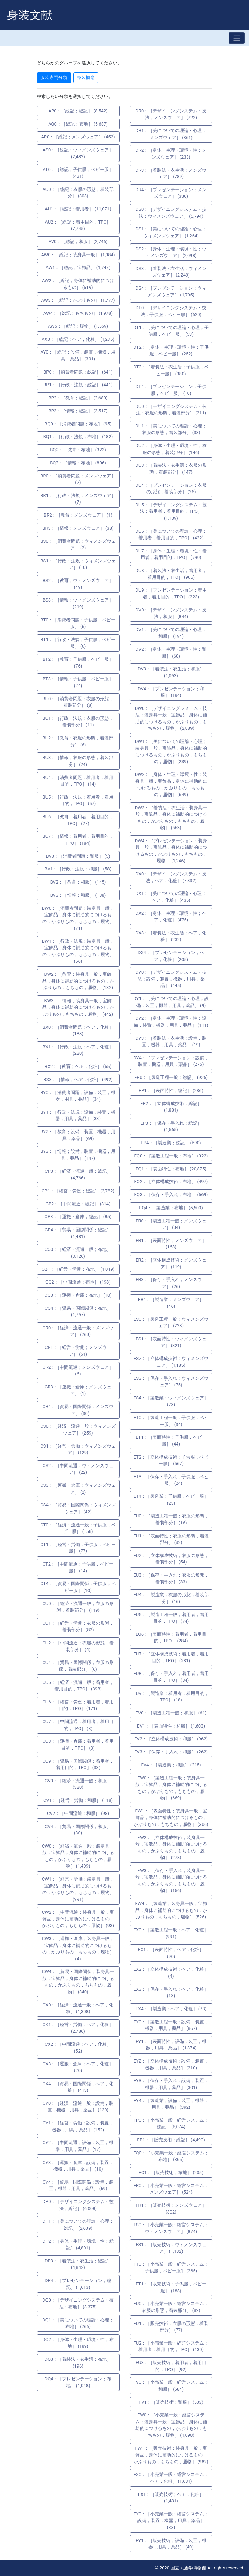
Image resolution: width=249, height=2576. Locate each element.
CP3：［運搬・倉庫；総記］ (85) (78, 1216)
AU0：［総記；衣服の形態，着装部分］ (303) (77, 193)
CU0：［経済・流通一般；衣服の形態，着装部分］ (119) (77, 1607)
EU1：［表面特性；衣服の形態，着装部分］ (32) (170, 1539)
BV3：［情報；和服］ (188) (78, 895)
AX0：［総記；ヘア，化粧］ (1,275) (78, 339)
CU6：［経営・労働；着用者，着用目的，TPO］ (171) (77, 1705)
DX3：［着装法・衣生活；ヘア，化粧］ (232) (171, 936)
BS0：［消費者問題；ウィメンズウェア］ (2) (77, 545)
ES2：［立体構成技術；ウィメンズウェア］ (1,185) (171, 1362)
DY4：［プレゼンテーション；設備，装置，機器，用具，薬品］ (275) (170, 1061)
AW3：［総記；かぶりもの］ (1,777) (78, 300)
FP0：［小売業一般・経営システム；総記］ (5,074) (171, 2124)
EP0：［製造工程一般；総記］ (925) (171, 1077)
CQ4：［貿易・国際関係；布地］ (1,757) (78, 1312)
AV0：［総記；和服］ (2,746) (78, 241)
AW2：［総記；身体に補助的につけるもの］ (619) (78, 284)
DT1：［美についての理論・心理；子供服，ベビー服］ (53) (170, 331)
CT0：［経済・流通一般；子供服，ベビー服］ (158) (77, 1528)
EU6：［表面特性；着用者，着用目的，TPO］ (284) (171, 1638)
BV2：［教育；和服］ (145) (78, 882)
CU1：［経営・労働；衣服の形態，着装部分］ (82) (77, 1627)
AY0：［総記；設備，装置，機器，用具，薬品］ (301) (78, 355)
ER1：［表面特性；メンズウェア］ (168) (171, 1244)
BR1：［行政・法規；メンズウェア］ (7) (77, 499)
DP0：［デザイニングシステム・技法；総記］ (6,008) (77, 2205)
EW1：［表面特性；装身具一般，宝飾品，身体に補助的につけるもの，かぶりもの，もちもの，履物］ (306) (171, 1817)
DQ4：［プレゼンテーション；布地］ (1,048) (78, 2382)
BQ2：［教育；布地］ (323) (78, 449)
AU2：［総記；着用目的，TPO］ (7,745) (78, 225)
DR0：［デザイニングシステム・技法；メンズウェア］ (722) (171, 114)
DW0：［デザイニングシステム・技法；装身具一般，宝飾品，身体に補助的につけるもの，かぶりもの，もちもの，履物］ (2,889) (171, 718)
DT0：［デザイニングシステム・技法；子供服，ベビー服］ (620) (171, 311)
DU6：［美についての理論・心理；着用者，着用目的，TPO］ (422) (170, 535)
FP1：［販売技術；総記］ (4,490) (171, 2139)
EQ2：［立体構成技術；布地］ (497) (171, 1181)
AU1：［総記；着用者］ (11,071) (78, 209)
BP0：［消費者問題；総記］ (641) (78, 372)
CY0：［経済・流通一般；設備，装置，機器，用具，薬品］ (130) (78, 2107)
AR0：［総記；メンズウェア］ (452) (78, 136)
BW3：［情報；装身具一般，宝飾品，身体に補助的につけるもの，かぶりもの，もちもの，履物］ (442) (78, 1007)
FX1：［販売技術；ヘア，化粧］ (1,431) (171, 2498)
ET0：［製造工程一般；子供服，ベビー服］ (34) (171, 1421)
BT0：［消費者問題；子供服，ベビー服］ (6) (78, 623)
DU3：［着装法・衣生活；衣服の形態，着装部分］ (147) (170, 469)
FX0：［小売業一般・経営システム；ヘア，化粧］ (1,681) (171, 2478)
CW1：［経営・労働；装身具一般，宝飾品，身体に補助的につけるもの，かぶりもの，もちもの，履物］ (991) (78, 1889)
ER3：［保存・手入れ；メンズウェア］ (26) (171, 1283)
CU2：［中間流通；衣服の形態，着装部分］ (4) (77, 1646)
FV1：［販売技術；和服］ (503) (171, 2402)
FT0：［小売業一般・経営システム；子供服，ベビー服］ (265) (171, 2268)
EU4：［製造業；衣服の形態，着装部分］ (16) (170, 1598)
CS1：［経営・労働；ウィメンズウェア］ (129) (78, 1449)
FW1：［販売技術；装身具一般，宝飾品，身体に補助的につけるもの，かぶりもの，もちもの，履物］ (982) (171, 2455)
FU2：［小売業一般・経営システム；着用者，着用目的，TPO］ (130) (171, 2346)
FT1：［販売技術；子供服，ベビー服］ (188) (171, 2287)
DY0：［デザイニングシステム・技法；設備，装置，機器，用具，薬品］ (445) (171, 979)
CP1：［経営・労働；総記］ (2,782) (78, 1190)
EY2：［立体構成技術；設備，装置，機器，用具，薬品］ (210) (171, 2064)
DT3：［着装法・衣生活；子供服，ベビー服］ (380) (170, 370)
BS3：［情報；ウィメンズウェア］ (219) (78, 603)
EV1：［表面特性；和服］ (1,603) (171, 1726)
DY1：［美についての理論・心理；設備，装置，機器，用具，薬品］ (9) (170, 1002)
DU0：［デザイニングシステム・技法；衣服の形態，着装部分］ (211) (170, 410)
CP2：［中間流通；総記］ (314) (77, 1203)
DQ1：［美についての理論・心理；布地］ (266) (78, 2323)
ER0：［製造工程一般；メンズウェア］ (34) (171, 1224)
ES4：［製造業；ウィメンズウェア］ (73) (171, 1401)
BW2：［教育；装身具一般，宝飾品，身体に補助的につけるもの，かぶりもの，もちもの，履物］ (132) (78, 981)
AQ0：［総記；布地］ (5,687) (78, 124)
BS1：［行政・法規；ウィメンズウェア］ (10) (77, 564)
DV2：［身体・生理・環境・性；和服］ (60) (171, 653)
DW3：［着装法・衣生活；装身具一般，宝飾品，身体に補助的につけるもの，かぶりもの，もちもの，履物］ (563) (171, 818)
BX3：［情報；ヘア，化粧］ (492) (78, 1079)
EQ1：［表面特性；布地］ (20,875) (171, 1168)
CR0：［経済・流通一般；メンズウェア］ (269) (78, 1331)
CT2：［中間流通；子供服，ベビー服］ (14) (78, 1567)
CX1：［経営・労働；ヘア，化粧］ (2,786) (78, 2028)
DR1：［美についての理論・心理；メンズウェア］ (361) (171, 134)
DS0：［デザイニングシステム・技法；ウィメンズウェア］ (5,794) (171, 213)
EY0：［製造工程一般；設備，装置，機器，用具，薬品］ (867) (171, 2025)
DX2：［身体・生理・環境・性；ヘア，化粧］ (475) (171, 917)
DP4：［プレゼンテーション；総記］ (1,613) (78, 2284)
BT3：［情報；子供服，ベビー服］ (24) (78, 682)
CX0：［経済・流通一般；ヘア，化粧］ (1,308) (78, 2008)
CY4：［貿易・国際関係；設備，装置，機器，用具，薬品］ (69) (78, 2185)
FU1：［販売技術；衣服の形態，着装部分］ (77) (171, 2327)
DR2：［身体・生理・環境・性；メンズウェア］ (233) (171, 154)
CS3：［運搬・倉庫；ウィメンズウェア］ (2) (78, 1489)
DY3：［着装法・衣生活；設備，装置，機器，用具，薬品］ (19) (171, 1042)
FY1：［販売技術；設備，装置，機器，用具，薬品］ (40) (171, 2544)
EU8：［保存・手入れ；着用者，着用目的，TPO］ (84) (170, 1677)
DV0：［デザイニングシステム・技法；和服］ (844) (171, 613)
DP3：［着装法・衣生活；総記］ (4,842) (78, 2264)
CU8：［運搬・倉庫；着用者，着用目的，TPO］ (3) (77, 1745)
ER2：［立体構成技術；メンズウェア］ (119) (171, 1263)
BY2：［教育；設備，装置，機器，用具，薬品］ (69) (78, 1135)
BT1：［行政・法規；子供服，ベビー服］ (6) (78, 643)
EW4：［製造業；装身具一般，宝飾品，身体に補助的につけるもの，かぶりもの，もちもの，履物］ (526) (171, 1910)
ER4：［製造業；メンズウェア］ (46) (171, 1303)
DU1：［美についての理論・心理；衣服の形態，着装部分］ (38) (170, 429)
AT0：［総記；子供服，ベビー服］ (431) (78, 173)
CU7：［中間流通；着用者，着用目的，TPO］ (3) (77, 1725)
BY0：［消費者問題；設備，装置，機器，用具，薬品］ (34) (78, 1096)
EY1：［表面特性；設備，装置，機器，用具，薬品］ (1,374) (171, 2045)
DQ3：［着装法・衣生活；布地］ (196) (78, 2363)
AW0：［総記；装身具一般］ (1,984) (78, 254)
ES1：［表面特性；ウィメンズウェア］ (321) (171, 1342)
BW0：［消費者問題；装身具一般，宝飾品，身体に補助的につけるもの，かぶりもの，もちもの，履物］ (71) (78, 918)
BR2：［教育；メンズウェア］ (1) (78, 515)
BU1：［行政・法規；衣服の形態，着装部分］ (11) (78, 722)
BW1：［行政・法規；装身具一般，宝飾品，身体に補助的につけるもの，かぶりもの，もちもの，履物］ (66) (78, 951)
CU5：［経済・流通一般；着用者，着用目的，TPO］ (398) (77, 1686)
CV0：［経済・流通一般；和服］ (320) (78, 1784)
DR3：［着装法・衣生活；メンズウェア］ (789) (171, 173)
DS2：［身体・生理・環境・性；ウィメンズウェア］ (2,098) (171, 252)
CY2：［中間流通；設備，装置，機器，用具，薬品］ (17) (78, 2146)
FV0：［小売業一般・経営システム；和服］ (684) (171, 2386)
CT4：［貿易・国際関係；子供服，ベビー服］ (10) (77, 1587)
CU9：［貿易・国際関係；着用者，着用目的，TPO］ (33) (77, 1764)
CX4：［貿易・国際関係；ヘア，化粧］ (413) (78, 2087)
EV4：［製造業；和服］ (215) (171, 1764)
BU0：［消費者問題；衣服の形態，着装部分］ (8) (78, 702)
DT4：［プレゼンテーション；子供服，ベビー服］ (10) (171, 390)
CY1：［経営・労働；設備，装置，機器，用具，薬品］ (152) (78, 2126)
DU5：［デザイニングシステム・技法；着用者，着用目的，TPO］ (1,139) (170, 511)
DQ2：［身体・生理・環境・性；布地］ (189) (78, 2343)
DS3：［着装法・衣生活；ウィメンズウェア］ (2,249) (171, 272)
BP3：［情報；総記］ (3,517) (78, 410)
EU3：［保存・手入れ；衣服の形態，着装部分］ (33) (170, 1578)
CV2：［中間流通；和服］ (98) (78, 1813)
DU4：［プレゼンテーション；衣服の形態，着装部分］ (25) (170, 489)
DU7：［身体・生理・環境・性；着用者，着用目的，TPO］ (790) (170, 554)
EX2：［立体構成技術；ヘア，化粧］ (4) (171, 1973)
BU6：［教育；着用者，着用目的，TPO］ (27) (78, 820)
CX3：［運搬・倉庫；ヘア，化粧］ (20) (78, 2067)
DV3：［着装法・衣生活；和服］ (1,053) (171, 672)
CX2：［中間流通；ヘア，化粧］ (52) (78, 2048)
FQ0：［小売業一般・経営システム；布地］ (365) (170, 2156)
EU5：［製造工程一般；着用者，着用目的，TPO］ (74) (170, 1618)
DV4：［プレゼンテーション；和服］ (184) (171, 692)
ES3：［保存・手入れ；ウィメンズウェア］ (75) (171, 1382)
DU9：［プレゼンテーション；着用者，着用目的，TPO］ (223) (170, 593)
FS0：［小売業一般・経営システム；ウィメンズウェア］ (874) (171, 2228)
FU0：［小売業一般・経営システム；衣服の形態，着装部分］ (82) (171, 2307)
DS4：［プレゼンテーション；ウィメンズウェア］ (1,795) (171, 291)
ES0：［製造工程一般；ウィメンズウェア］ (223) (171, 1323)
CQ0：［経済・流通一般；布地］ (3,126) (78, 1253)
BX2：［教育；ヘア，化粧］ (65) (78, 1066)
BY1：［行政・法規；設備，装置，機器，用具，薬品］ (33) (78, 1116)
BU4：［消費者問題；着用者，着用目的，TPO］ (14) (78, 781)
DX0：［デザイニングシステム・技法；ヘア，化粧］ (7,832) (171, 877)
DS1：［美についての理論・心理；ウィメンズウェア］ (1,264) (171, 232)
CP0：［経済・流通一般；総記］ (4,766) (78, 1175)
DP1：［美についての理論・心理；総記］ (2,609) (77, 2225)
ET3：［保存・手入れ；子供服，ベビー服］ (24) (171, 1480)
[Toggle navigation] (237, 38)
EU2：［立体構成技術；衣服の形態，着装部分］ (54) (170, 1559)
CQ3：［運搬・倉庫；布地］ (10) (78, 1295)
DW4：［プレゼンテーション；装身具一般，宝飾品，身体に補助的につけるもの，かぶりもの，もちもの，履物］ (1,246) (171, 851)
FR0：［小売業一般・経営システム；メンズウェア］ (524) (171, 2189)
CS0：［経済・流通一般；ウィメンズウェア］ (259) (78, 1430)
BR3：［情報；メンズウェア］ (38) (77, 528)
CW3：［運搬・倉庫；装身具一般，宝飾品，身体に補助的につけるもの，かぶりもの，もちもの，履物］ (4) (78, 1948)
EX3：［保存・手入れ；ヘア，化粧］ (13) (171, 1993)
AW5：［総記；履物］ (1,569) (78, 326)
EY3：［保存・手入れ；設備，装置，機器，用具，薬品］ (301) (171, 2084)
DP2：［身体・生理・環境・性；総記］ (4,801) (77, 2245)
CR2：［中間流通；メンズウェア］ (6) (78, 1371)
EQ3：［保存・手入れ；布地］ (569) (171, 1194)
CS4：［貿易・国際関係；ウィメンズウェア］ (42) (78, 1508)
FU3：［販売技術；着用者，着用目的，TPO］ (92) (171, 2366)
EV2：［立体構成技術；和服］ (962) (171, 1738)
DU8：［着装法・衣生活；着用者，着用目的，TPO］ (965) (170, 574)
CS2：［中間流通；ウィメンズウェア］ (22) (78, 1469)
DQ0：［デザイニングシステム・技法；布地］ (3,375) (78, 2303)
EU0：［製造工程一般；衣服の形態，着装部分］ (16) (170, 1519)
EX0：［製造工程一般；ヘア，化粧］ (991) (171, 1933)
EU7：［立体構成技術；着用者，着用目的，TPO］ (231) (170, 1657)
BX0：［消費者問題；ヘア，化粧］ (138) (78, 1031)
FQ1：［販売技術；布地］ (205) (171, 2172)
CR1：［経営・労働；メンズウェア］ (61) (78, 1351)
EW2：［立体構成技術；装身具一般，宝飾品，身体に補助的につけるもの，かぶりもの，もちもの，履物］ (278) (171, 1847)
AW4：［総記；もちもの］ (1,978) (78, 313)
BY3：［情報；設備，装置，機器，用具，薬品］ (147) (78, 1155)
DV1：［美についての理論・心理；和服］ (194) (171, 633)
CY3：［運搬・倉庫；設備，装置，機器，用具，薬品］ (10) (78, 2166)
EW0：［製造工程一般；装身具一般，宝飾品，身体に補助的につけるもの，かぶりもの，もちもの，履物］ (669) (171, 1788)
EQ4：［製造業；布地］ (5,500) (171, 1207)
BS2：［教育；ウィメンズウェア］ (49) (78, 584)
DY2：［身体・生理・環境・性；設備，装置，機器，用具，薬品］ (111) (171, 1022)
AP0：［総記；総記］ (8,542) (78, 110)
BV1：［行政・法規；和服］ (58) (78, 869)
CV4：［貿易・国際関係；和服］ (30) (78, 1830)
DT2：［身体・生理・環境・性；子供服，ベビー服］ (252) (170, 351)
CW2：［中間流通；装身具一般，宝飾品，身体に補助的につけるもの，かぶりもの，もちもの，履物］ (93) (78, 1918)
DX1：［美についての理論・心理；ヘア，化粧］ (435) (171, 897)
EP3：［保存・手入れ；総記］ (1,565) (171, 1127)
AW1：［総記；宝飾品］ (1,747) (78, 267)
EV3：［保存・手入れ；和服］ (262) (171, 1751)
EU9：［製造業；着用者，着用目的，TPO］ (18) (170, 1697)
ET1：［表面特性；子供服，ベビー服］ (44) (171, 1441)
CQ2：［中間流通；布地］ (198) (78, 1282)
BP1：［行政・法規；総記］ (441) (78, 384)
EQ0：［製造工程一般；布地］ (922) (171, 1155)
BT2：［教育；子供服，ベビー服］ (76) (78, 663)
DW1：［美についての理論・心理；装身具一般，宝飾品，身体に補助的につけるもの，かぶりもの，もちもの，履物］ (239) (171, 751)
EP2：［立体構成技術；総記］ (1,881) (171, 1107)
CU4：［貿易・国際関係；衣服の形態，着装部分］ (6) (77, 1666)
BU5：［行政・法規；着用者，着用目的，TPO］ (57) (78, 800)
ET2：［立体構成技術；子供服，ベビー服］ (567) (171, 1460)
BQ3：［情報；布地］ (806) (78, 462)
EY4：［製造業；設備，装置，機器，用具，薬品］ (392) (171, 2104)
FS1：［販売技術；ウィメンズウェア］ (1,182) (171, 2248)
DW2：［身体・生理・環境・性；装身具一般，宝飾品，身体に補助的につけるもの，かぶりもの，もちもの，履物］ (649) (171, 784)
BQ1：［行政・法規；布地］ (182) (78, 436)
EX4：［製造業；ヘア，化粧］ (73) (171, 2008)
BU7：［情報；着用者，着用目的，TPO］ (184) (78, 840)
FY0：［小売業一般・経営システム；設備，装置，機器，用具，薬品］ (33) (171, 2520)
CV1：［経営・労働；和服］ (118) (78, 1800)
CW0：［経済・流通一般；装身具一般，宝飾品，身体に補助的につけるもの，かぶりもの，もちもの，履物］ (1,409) (78, 1856)
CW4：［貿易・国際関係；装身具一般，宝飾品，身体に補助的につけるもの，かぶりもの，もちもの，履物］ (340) (78, 1981)
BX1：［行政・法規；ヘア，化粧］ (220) (78, 1050)
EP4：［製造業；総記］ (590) (171, 1142)
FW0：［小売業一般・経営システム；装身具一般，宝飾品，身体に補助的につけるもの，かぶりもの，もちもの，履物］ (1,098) (171, 2425)
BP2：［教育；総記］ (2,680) (78, 397)
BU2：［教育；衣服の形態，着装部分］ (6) (78, 741)
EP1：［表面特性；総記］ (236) (171, 1090)
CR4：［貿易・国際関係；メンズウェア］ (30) (78, 1410)
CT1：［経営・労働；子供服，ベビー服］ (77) (77, 1548)
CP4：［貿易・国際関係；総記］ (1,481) (78, 1233)
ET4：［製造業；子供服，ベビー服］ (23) (171, 1500)
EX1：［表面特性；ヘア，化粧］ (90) (171, 1953)
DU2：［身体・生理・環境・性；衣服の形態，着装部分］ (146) (170, 449)
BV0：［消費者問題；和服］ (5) (78, 856)
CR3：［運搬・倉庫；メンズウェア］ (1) (78, 1390)
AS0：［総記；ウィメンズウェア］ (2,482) (78, 153)
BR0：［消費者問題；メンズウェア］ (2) (77, 479)
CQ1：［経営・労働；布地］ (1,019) (78, 1269)
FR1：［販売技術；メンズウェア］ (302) (171, 2208)
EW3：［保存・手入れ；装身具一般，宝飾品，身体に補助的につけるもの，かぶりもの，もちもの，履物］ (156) (171, 1880)
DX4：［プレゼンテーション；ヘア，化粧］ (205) (171, 956)
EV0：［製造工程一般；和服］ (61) (171, 1712)
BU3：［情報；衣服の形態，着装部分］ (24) (78, 761)
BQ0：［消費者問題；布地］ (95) (77, 423)
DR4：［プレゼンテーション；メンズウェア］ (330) (171, 193)
